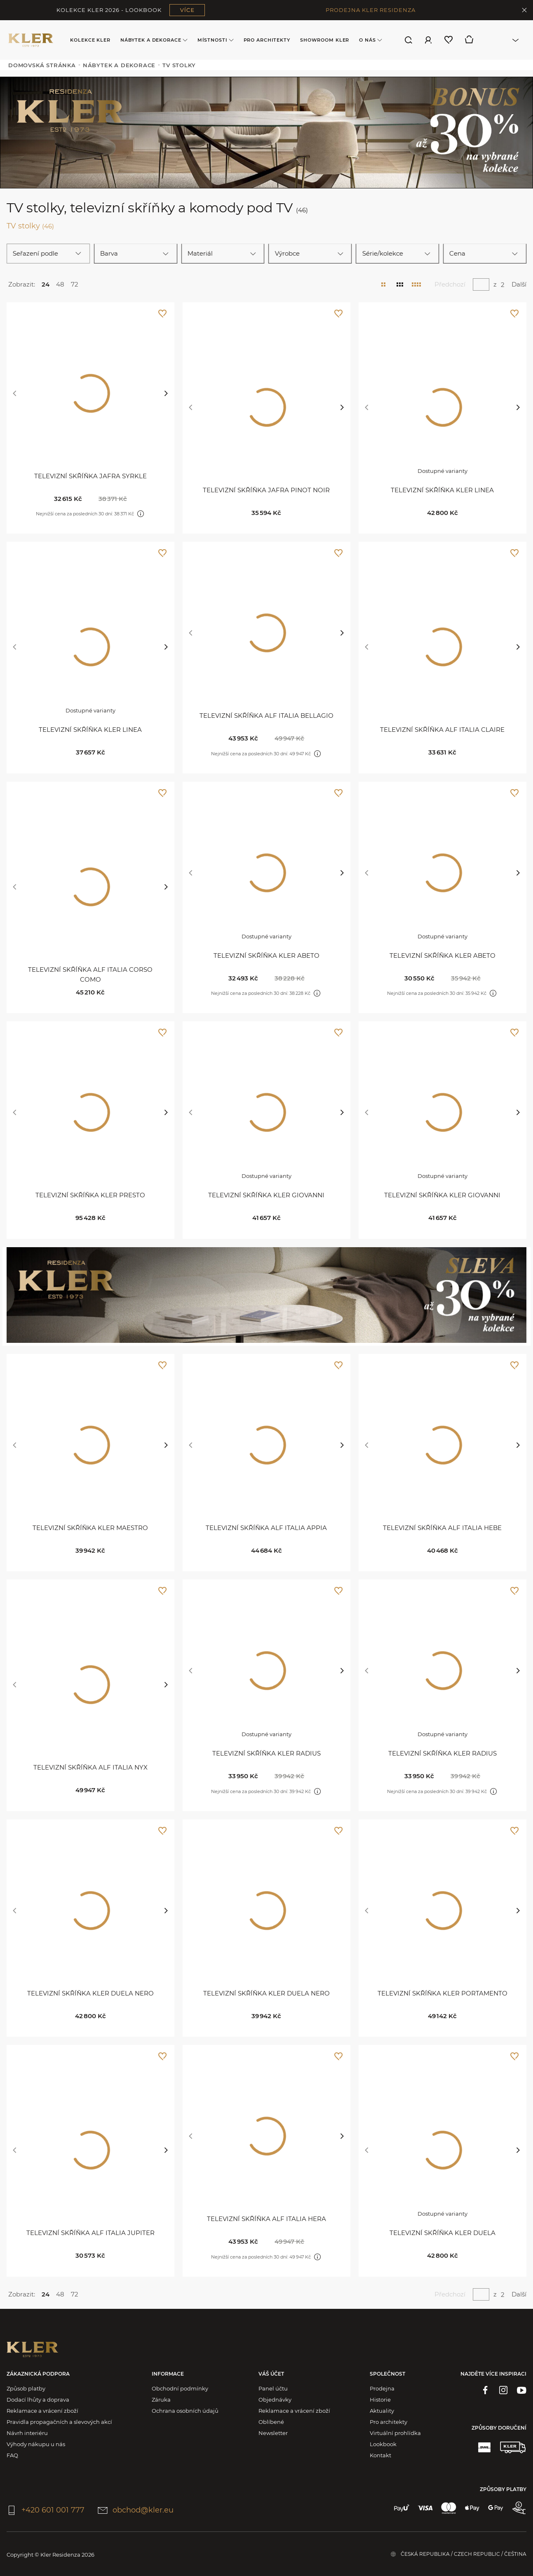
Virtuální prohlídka (395, 2433)
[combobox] (504, 40)
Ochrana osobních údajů (185, 2410)
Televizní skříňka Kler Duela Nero (90, 1993)
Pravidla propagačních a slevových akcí (59, 2422)
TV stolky (30, 225)
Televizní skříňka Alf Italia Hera (266, 2219)
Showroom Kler (324, 40)
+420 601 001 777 (46, 2510)
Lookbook (383, 2444)
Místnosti (215, 40)
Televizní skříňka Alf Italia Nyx (90, 1767)
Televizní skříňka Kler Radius (266, 1753)
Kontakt (380, 2455)
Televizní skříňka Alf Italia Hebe (442, 1528)
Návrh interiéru (27, 2433)
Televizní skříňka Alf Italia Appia (266, 1528)
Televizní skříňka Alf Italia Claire (442, 729)
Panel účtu (273, 2388)
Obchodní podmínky (180, 2388)
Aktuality (382, 2410)
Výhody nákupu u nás (36, 2444)
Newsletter (273, 2433)
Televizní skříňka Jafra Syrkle (90, 476)
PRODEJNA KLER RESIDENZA (371, 10)
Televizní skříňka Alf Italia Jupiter (90, 2233)
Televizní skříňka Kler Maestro (90, 1528)
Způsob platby (26, 2388)
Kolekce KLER (90, 40)
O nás (370, 40)
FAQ (12, 2455)
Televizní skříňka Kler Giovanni (266, 1195)
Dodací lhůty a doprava (38, 2399)
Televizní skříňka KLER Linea (442, 490)
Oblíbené (271, 2422)
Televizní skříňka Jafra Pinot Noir (266, 490)
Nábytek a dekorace (154, 40)
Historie (380, 2399)
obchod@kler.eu (136, 2510)
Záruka (161, 2399)
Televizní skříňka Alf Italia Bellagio (266, 715)
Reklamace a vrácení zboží (42, 2410)
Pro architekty (267, 40)
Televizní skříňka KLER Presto (90, 1195)
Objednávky (274, 2399)
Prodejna (382, 2388)
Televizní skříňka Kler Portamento (442, 1993)
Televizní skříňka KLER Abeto (266, 955)
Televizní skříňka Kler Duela (442, 2233)
